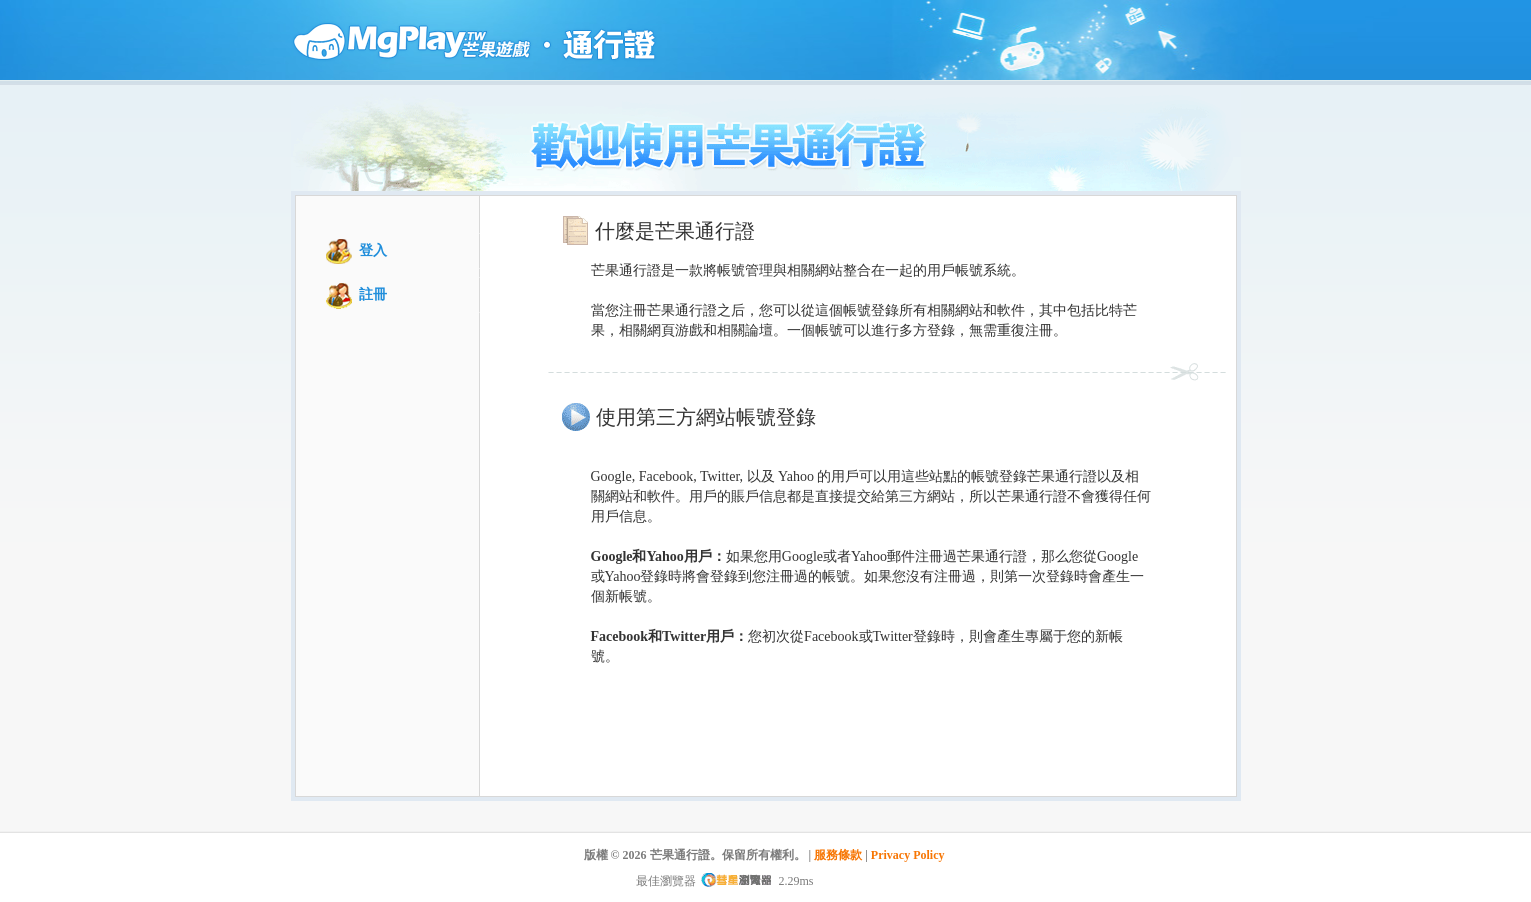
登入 (373, 250)
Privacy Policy (908, 855)
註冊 (373, 294)
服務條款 (838, 855)
